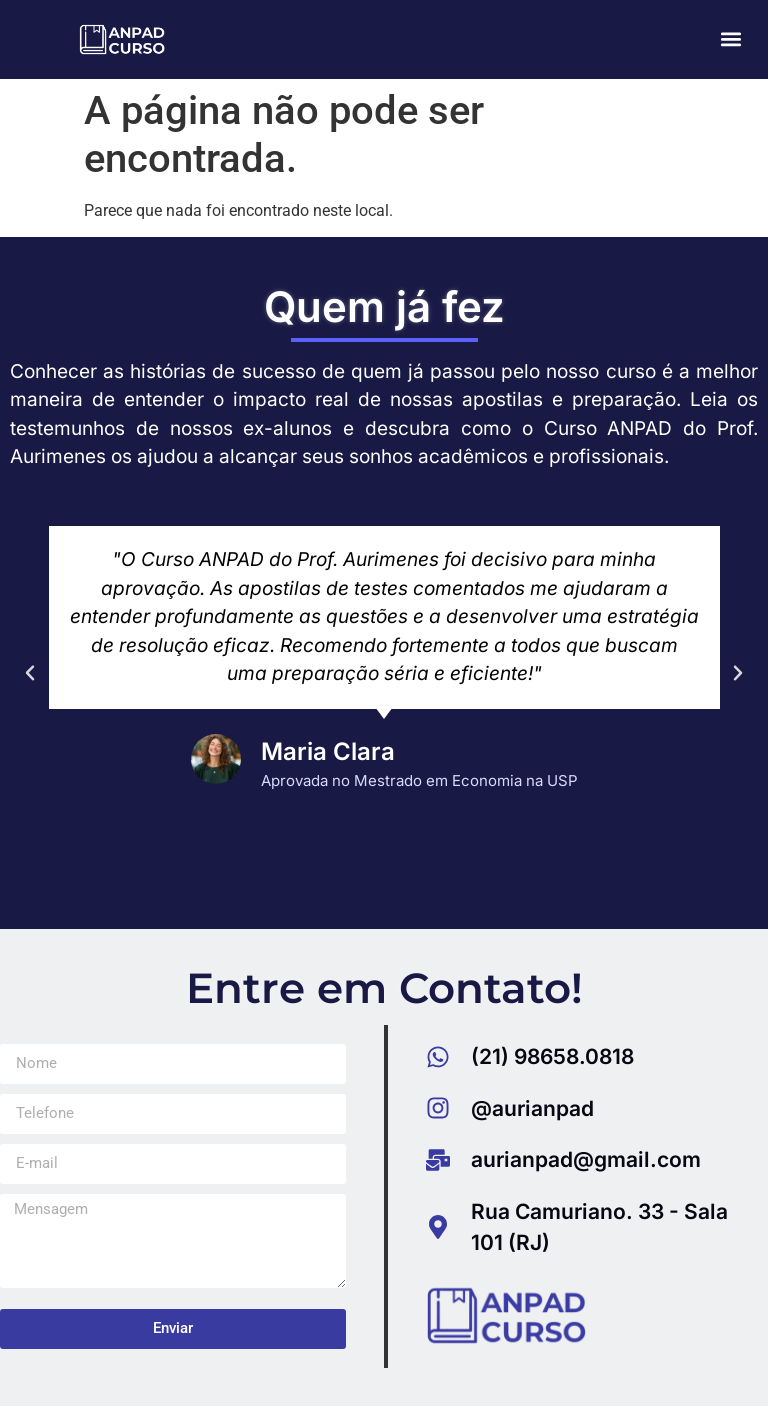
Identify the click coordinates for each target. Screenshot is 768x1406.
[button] (731, 39)
